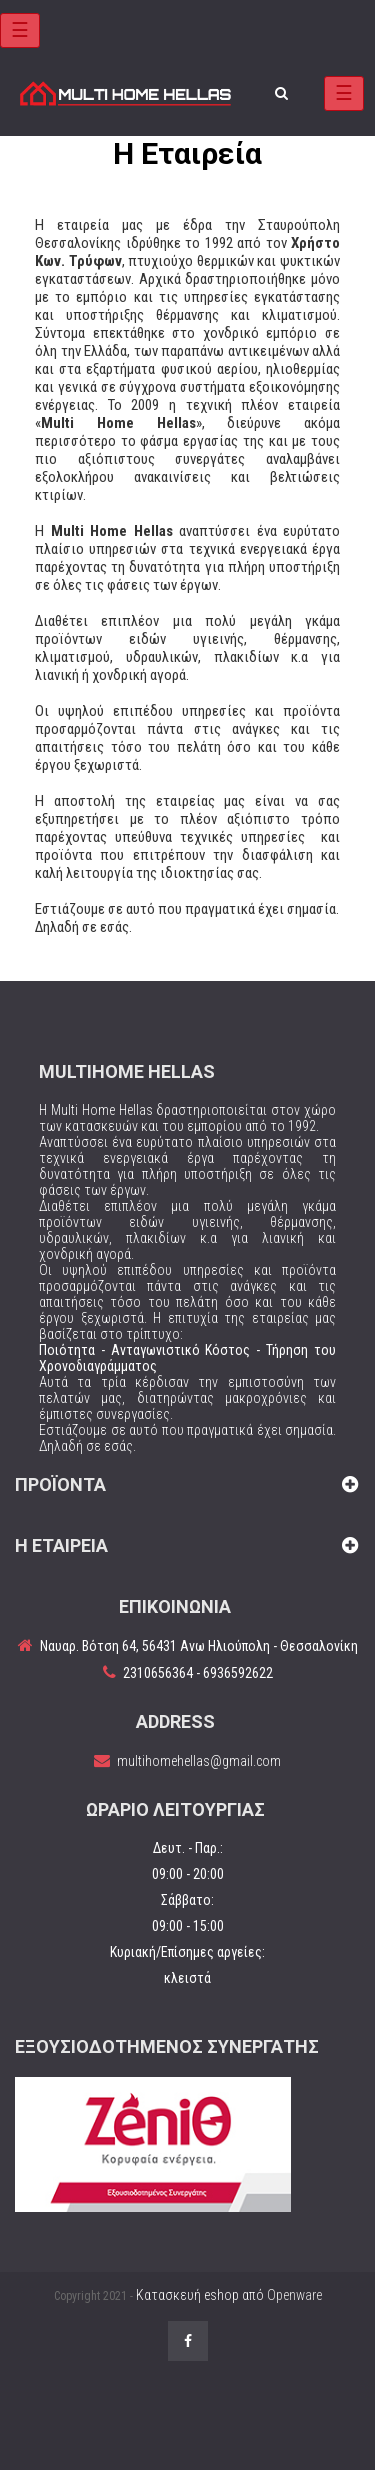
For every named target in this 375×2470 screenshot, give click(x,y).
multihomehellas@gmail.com (199, 1761)
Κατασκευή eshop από (229, 2295)
